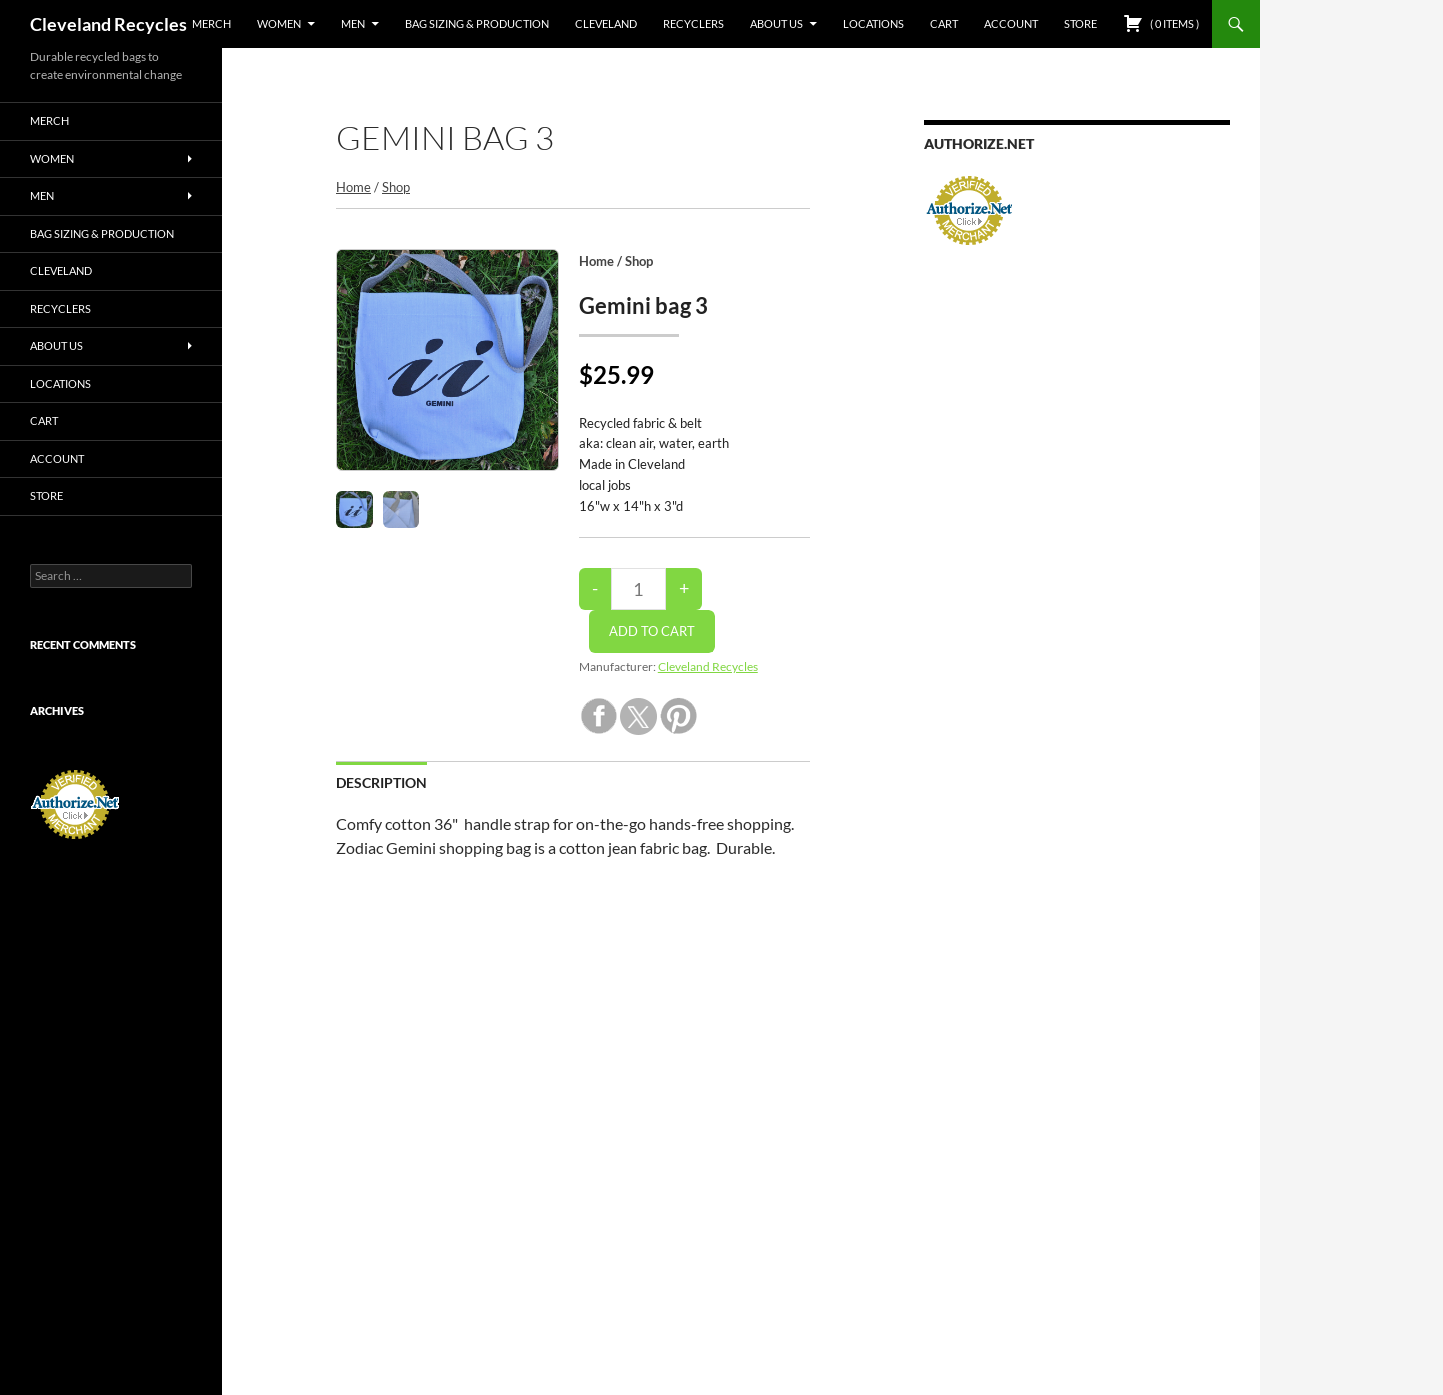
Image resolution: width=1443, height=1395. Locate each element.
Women (279, 23)
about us (776, 23)
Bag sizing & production (477, 23)
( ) (1161, 23)
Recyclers (693, 23)
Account (1011, 23)
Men (353, 23)
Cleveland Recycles (108, 24)
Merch (211, 23)
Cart (944, 23)
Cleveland (606, 23)
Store (1080, 23)
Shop (396, 187)
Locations (873, 23)
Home (353, 187)
